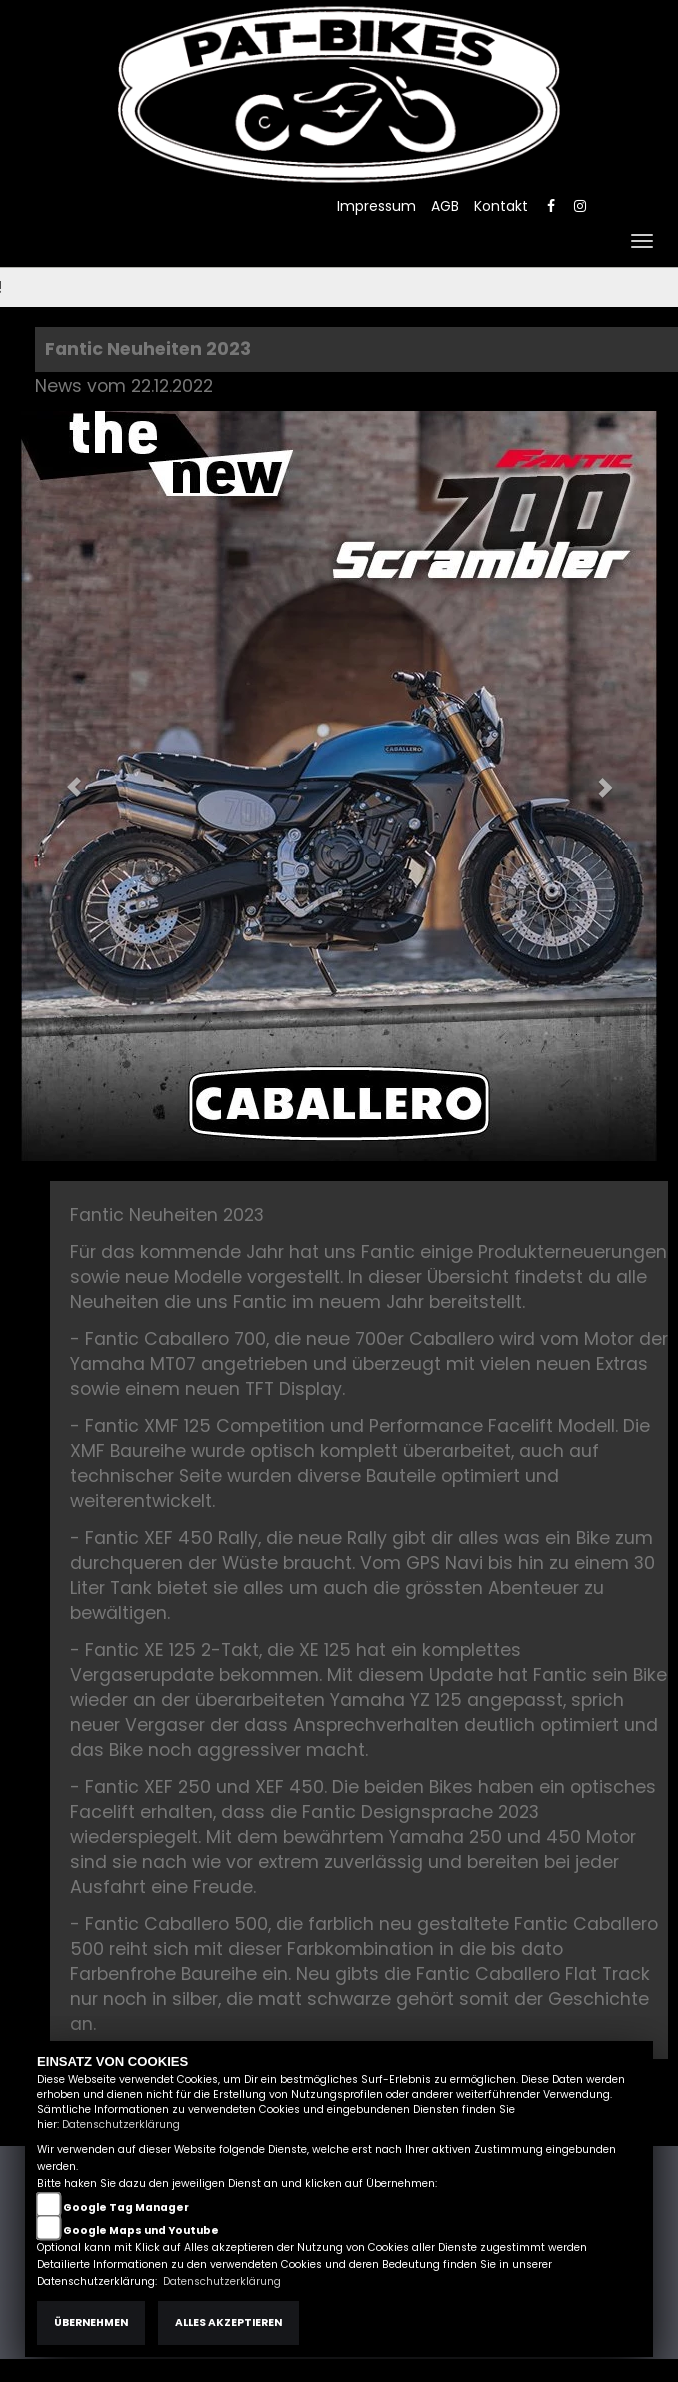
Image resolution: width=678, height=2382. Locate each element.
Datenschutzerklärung (121, 2124)
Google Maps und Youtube (141, 2230)
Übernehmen (91, 2322)
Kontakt (501, 206)
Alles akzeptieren (228, 2322)
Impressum (376, 206)
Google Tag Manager (126, 2207)
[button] (63, 776)
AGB (445, 206)
